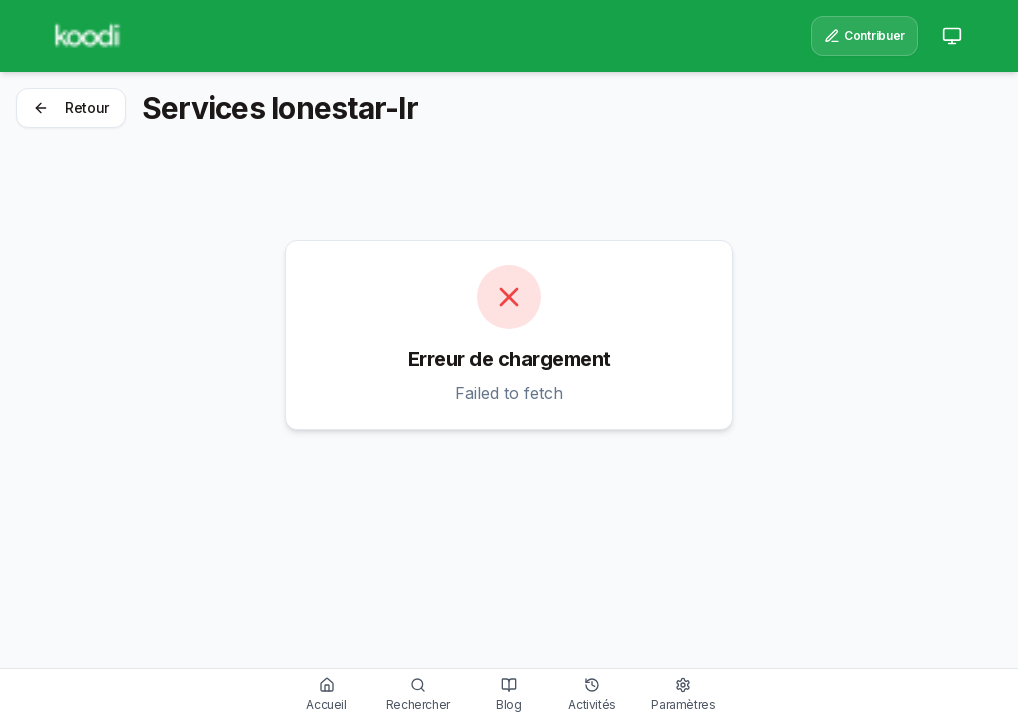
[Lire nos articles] (509, 694)
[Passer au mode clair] (952, 36)
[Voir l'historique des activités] (592, 694)
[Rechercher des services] (418, 694)
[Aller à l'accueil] (327, 694)
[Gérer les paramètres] (683, 694)
